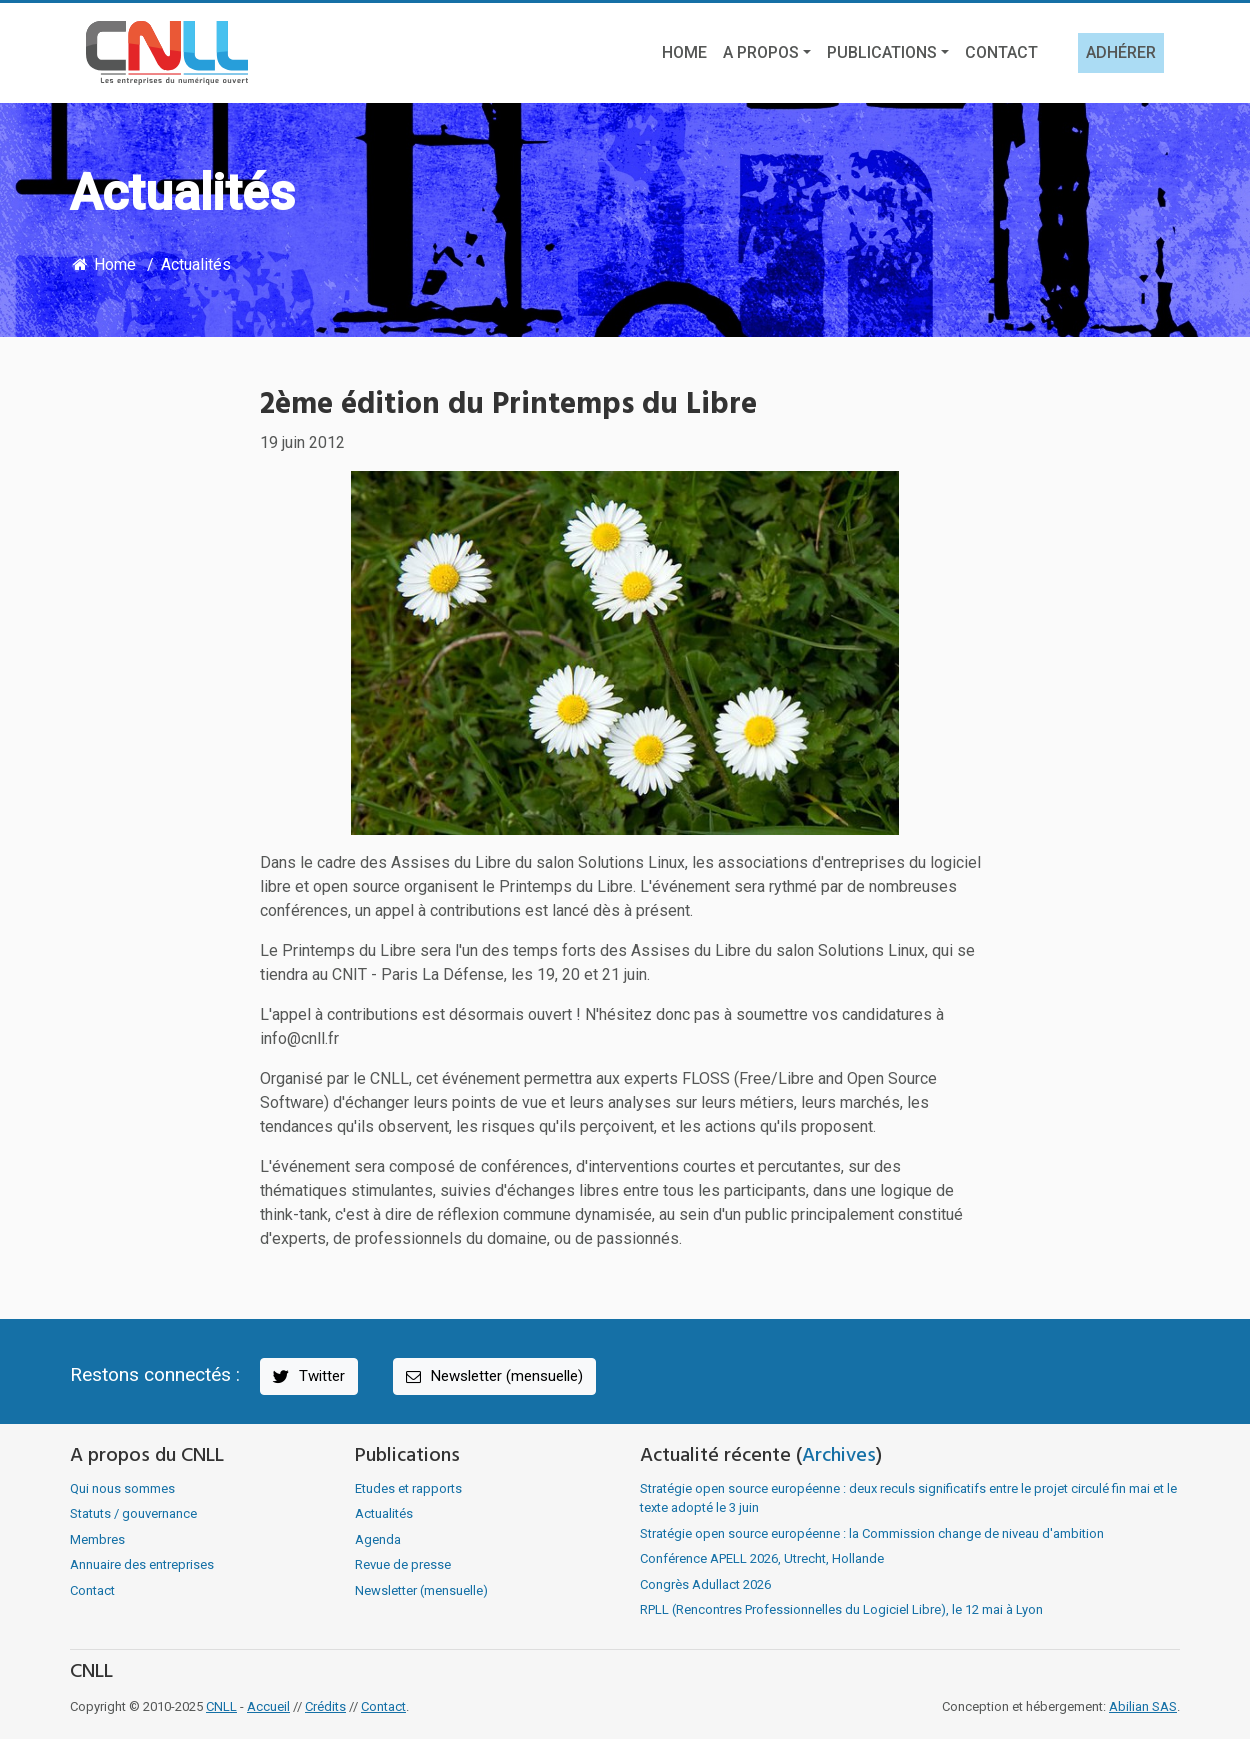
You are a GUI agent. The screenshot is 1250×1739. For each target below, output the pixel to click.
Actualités (196, 264)
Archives (839, 1456)
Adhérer (1121, 52)
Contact (1001, 52)
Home (684, 52)
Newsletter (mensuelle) (493, 1376)
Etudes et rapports (408, 1488)
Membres (97, 1539)
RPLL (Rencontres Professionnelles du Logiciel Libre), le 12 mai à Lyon (841, 1609)
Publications (882, 52)
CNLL (221, 1706)
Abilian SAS (1143, 1706)
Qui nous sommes (122, 1488)
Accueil (268, 1706)
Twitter (307, 1376)
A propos (761, 52)
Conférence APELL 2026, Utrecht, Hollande (762, 1558)
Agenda (378, 1539)
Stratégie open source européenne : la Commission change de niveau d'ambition (872, 1533)
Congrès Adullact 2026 (705, 1584)
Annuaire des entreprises (142, 1564)
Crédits (325, 1706)
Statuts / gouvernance (133, 1513)
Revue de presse (403, 1564)
